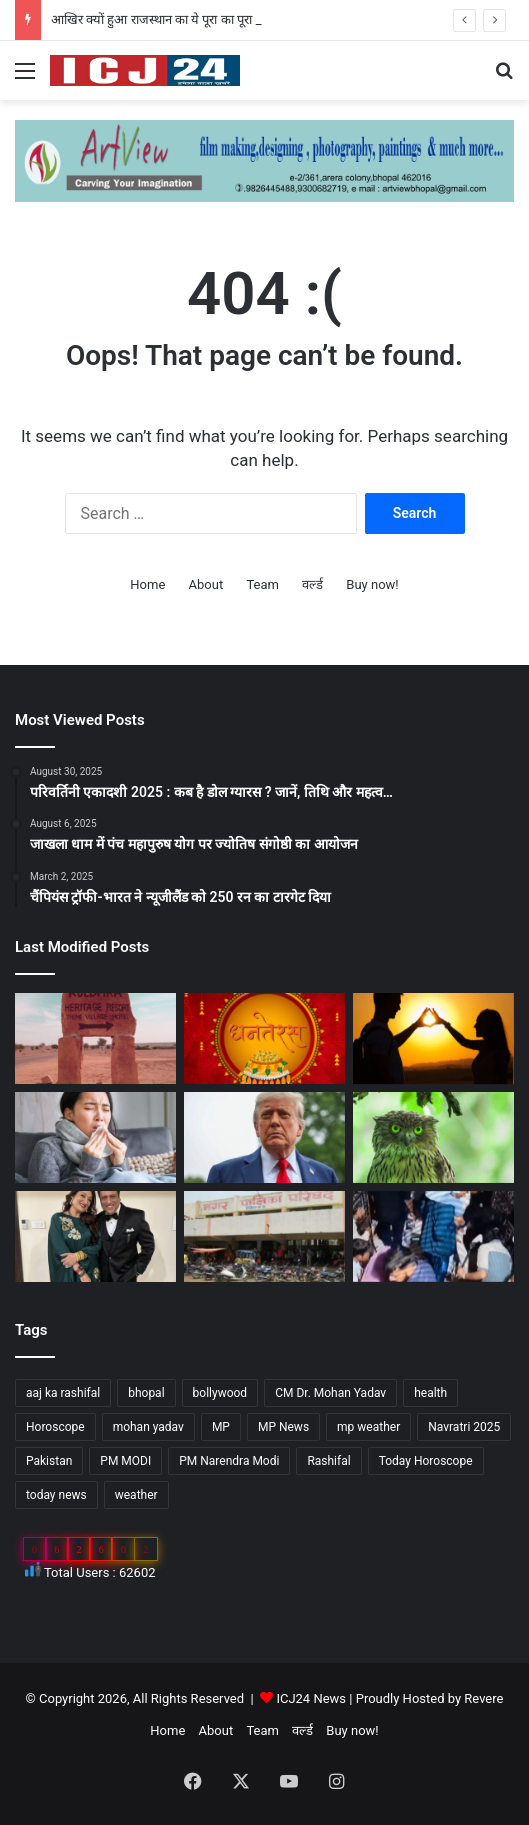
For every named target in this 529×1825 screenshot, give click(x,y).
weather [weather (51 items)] (136, 1495)
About (206, 584)
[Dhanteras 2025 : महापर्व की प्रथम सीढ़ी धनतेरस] (264, 1038)
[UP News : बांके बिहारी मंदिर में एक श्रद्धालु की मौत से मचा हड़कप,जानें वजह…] (433, 1236)
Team (262, 584)
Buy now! (372, 584)
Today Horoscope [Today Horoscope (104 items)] (426, 1461)
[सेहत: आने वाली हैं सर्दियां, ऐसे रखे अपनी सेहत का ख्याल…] (95, 1137)
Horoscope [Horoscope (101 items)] (55, 1427)
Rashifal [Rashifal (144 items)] (328, 1461)
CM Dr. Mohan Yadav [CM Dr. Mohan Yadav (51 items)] (330, 1393)
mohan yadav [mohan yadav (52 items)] (148, 1427)
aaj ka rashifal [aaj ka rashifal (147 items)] (63, 1393)
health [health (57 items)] (430, 1393)
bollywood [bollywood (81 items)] (220, 1393)
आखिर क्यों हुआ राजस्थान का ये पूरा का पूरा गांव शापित (177, 19)
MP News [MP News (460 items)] (283, 1427)
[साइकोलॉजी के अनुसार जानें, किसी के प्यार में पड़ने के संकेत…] (433, 1038)
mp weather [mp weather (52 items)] (368, 1427)
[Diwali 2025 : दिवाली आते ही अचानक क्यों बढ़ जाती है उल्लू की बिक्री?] (433, 1137)
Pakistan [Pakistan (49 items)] (49, 1461)
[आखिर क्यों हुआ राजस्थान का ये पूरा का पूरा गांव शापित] (95, 1038)
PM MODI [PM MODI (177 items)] (125, 1461)
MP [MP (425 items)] (221, 1427)
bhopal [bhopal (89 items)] (146, 1393)
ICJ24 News (312, 1698)
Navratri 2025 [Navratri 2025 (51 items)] (464, 1427)
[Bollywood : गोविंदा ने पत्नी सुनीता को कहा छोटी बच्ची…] (95, 1236)
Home (147, 584)
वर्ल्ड (312, 584)
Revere (483, 1698)
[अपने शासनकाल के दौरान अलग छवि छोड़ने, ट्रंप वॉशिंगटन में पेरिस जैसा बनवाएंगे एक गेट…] (264, 1137)
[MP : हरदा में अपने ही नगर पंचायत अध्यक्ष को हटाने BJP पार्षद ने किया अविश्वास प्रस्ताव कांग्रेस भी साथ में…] (264, 1236)
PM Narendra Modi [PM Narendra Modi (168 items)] (229, 1461)
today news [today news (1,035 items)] (56, 1495)
